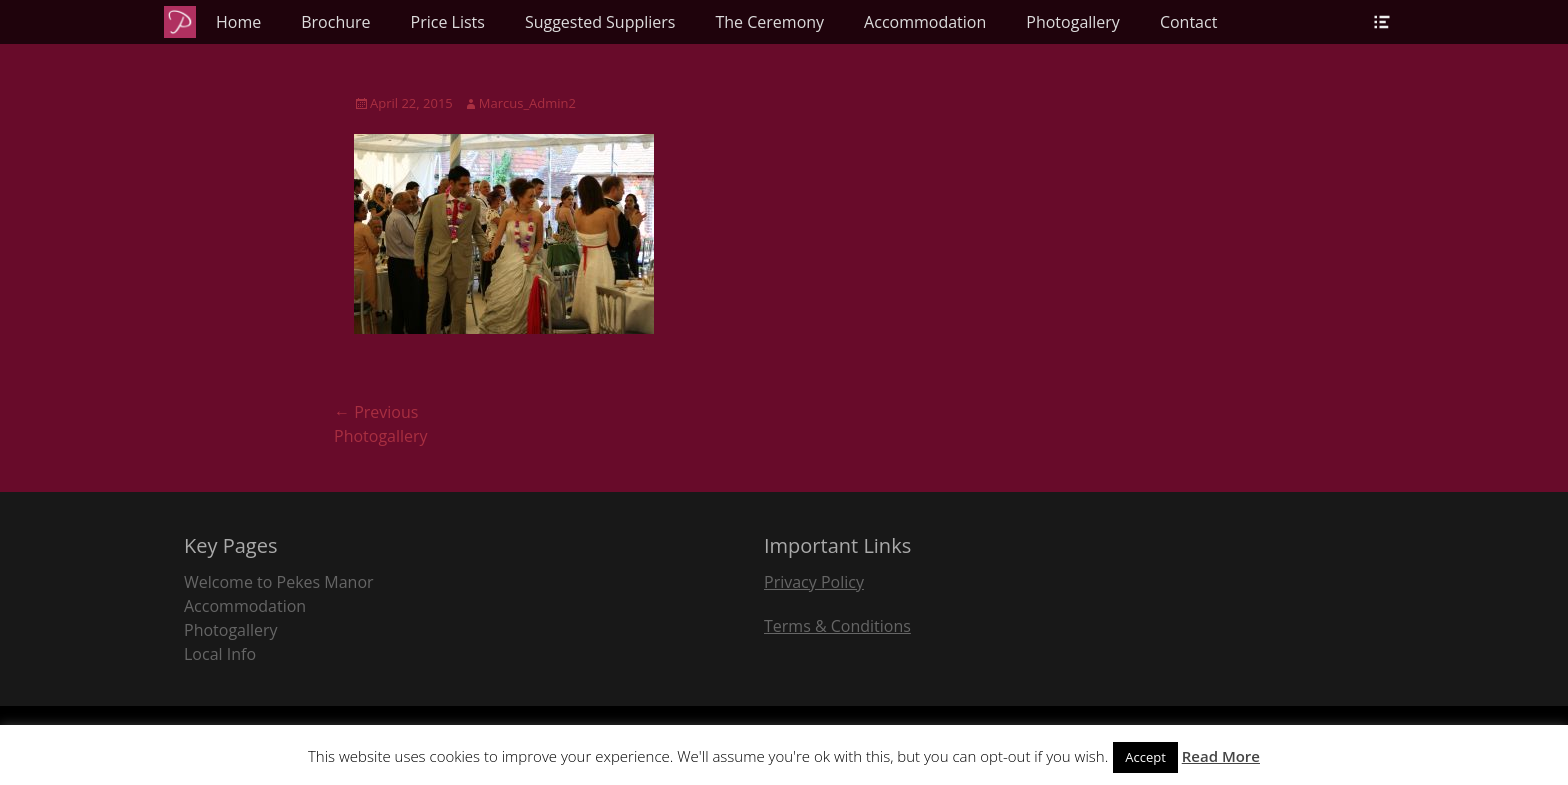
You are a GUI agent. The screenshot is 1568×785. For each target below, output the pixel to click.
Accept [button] (1145, 757)
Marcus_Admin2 (527, 103)
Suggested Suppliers (600, 22)
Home (238, 22)
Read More (1221, 756)
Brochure (335, 22)
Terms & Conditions (837, 626)
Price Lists (448, 22)
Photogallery (1073, 22)
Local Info (220, 654)
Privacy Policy (814, 582)
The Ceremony (769, 22)
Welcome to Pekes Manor (279, 582)
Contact (1188, 22)
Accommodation (925, 22)
